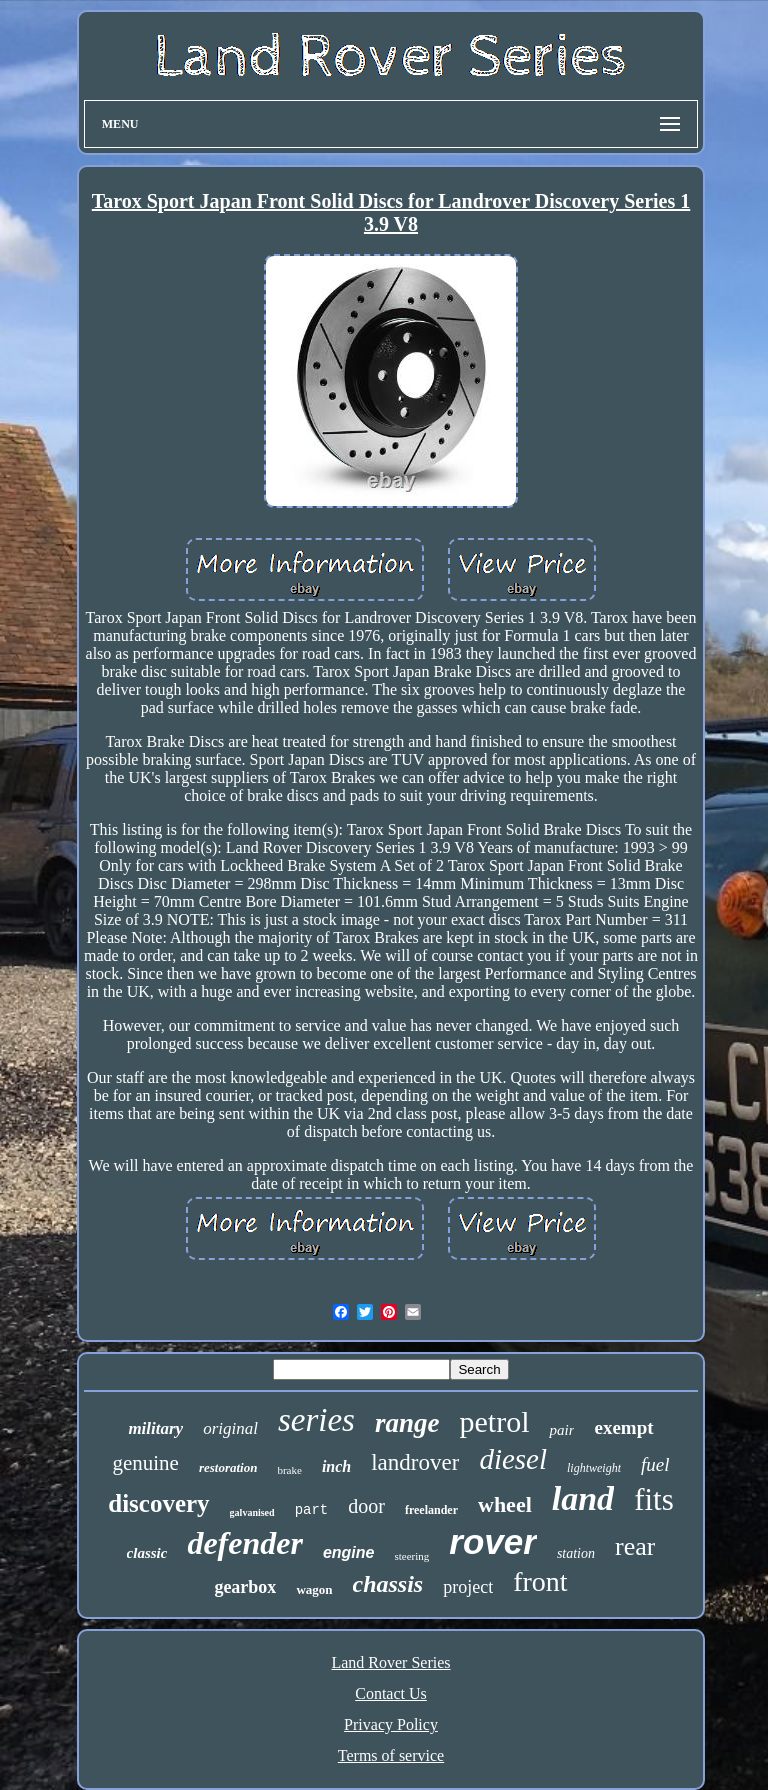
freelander (431, 1510)
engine (349, 1552)
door (366, 1506)
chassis (388, 1584)
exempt (623, 1427)
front (540, 1581)
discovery (158, 1503)
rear (635, 1546)
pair (561, 1430)
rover (493, 1541)
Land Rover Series (390, 1662)
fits (654, 1499)
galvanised (252, 1512)
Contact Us (391, 1693)
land (583, 1498)
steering (411, 1556)
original (230, 1428)
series (316, 1420)
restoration (228, 1467)
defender (245, 1543)
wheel (505, 1504)
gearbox (245, 1587)
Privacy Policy (391, 1724)
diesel (513, 1459)
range (407, 1423)
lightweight (594, 1468)
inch (336, 1466)
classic (147, 1553)
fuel (655, 1464)
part (312, 1510)
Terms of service (391, 1755)
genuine (145, 1463)
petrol (494, 1421)
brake (289, 1470)
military (155, 1428)
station (576, 1553)
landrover (415, 1462)
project (468, 1587)
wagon (314, 1589)
